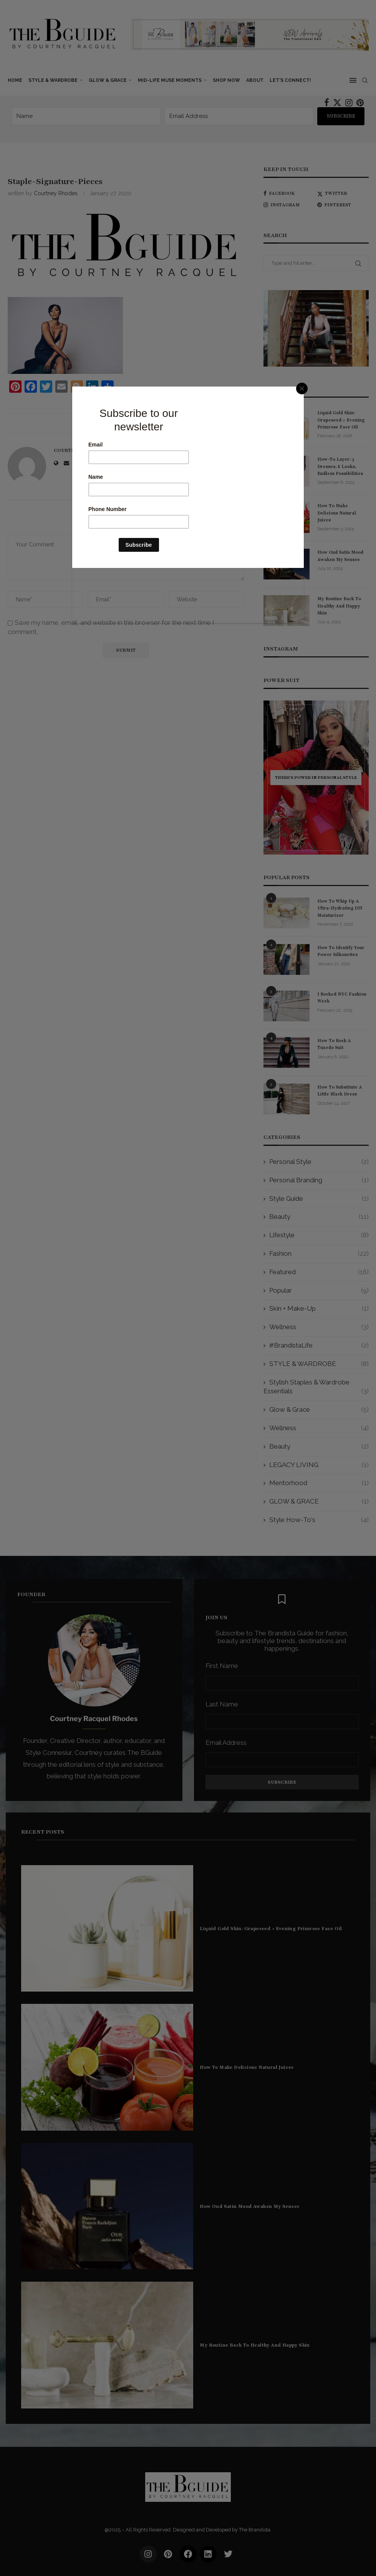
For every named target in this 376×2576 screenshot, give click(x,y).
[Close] (302, 388)
